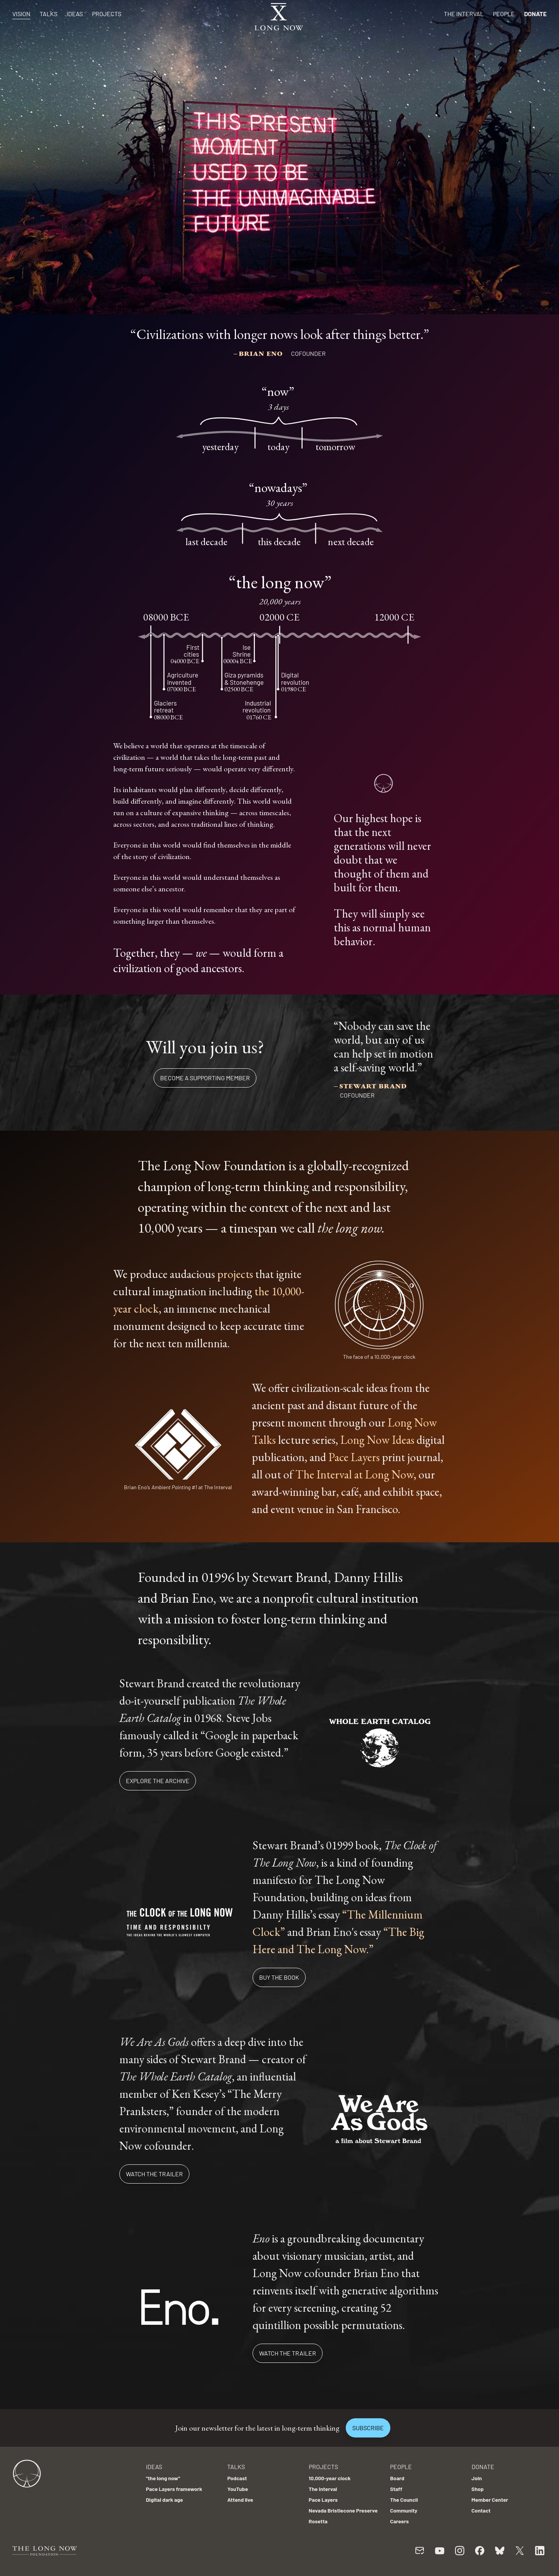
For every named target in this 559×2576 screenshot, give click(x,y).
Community (403, 2510)
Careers (399, 2521)
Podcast (237, 2478)
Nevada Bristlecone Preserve (343, 2510)
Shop (478, 2489)
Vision (21, 13)
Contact (481, 2510)
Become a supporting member (205, 1077)
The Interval (464, 13)
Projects (106, 13)
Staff (396, 2489)
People (504, 13)
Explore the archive (157, 1780)
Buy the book (279, 1977)
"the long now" (163, 2478)
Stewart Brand (373, 1085)
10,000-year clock (330, 2478)
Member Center (490, 2499)
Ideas (75, 13)
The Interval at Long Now (354, 1474)
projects (235, 1273)
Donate (535, 13)
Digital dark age (164, 2499)
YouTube (237, 2489)
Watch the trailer (154, 2173)
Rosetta (318, 2521)
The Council (404, 2499)
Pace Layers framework (174, 2489)
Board (397, 2478)
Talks (48, 13)
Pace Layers (354, 1457)
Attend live (240, 2499)
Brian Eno (262, 353)
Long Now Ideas (377, 1439)
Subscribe (368, 2427)
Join (477, 2478)
